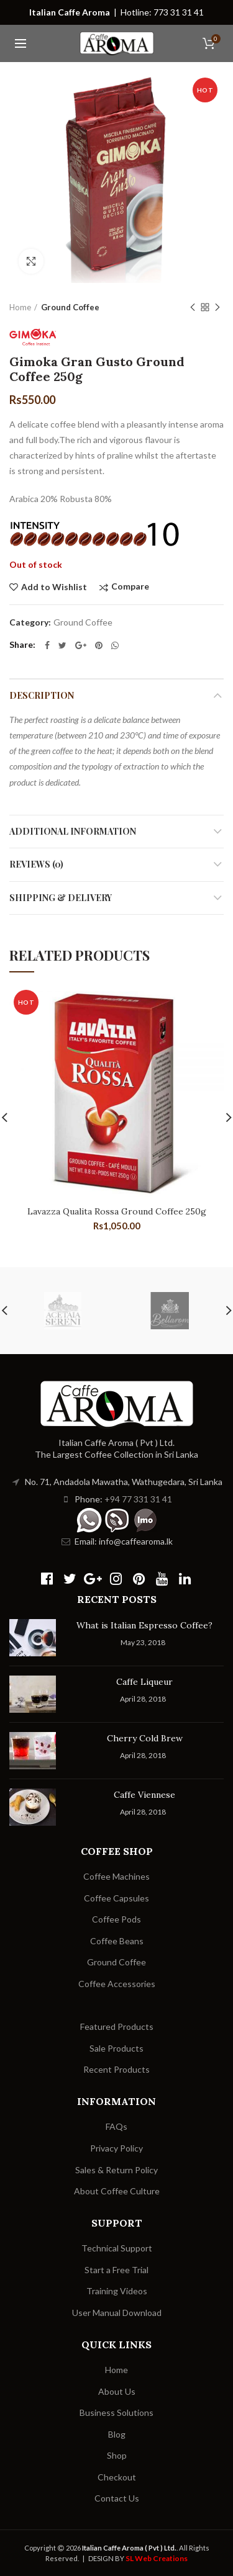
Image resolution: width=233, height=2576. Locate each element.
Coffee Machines (116, 1876)
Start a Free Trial (116, 2269)
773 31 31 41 (178, 12)
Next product (217, 308)
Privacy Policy (116, 2148)
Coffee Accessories (116, 1983)
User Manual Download (117, 2312)
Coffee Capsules (116, 1898)
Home (20, 307)
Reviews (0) (36, 864)
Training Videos (116, 2291)
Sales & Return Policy (116, 2170)
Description (41, 695)
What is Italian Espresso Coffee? (144, 1625)
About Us (116, 2391)
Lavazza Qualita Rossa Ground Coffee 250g (116, 1211)
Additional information (72, 831)
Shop (117, 2455)
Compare (130, 586)
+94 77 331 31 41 (138, 1499)
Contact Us (116, 2498)
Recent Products (116, 2069)
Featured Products (116, 2026)
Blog (117, 2434)
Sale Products (116, 2048)
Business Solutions (116, 2412)
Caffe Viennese (144, 1794)
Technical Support (116, 2248)
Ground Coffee (70, 307)
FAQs (116, 2126)
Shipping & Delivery (60, 898)
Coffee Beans (117, 1941)
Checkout (117, 2477)
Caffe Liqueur (144, 1681)
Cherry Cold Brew (145, 1738)
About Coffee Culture (117, 2191)
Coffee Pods (116, 1919)
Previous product (192, 308)
